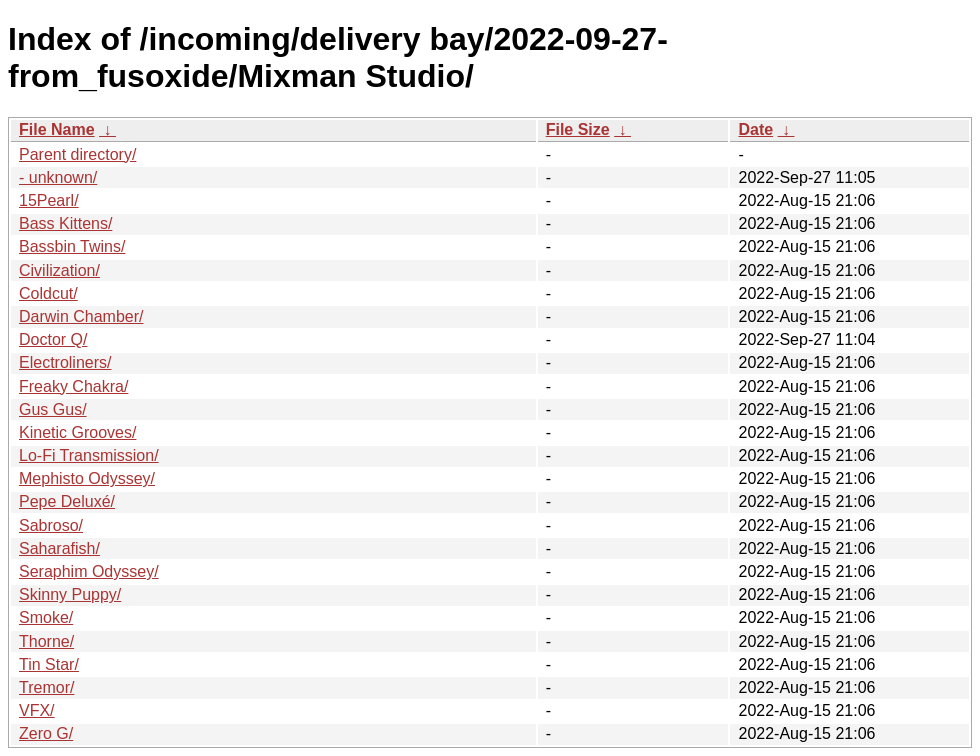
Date (755, 129)
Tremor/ (46, 687)
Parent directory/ (77, 154)
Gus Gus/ (53, 409)
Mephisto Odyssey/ (87, 478)
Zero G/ (46, 733)
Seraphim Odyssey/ (89, 571)
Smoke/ (46, 617)
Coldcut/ (48, 293)
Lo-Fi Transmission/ (89, 455)
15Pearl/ (49, 200)
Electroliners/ (65, 362)
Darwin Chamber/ (81, 316)
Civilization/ (59, 270)
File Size (578, 129)
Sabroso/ (51, 525)
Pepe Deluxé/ (67, 501)
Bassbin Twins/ (72, 246)
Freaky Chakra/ (73, 386)
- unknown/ (58, 177)
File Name (57, 129)
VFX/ (37, 710)
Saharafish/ (59, 548)
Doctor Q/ (53, 339)
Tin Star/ (49, 664)
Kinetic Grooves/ (77, 432)
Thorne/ (46, 641)
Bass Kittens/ (65, 223)
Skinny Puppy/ (70, 594)
